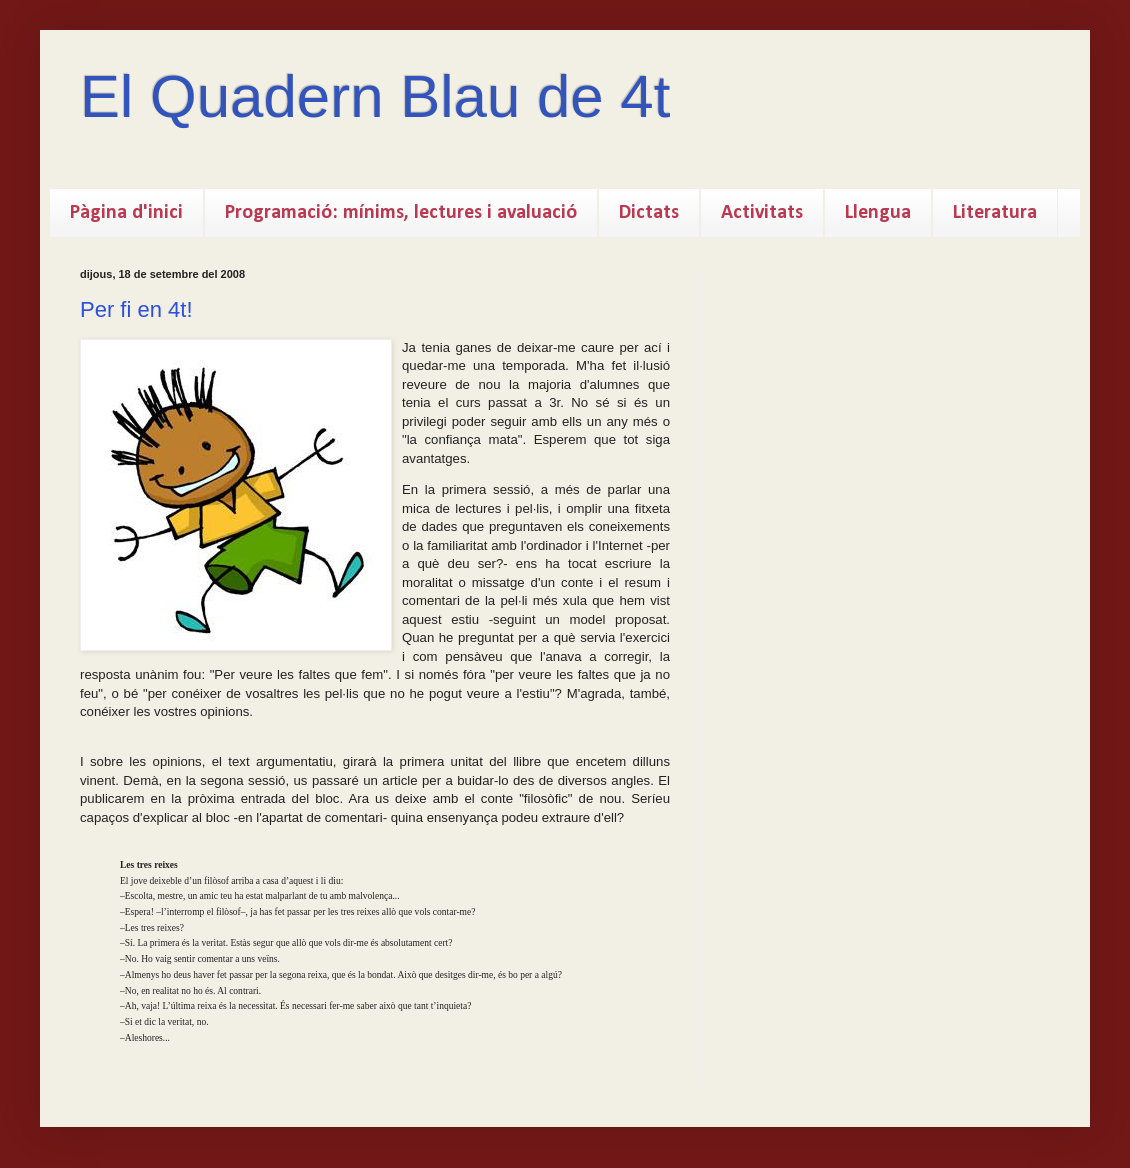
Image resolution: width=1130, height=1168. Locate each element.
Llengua (878, 213)
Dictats (649, 213)
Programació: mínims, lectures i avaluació (401, 213)
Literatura (995, 213)
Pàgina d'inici (126, 213)
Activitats (762, 213)
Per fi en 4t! (136, 309)
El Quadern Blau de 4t (375, 96)
